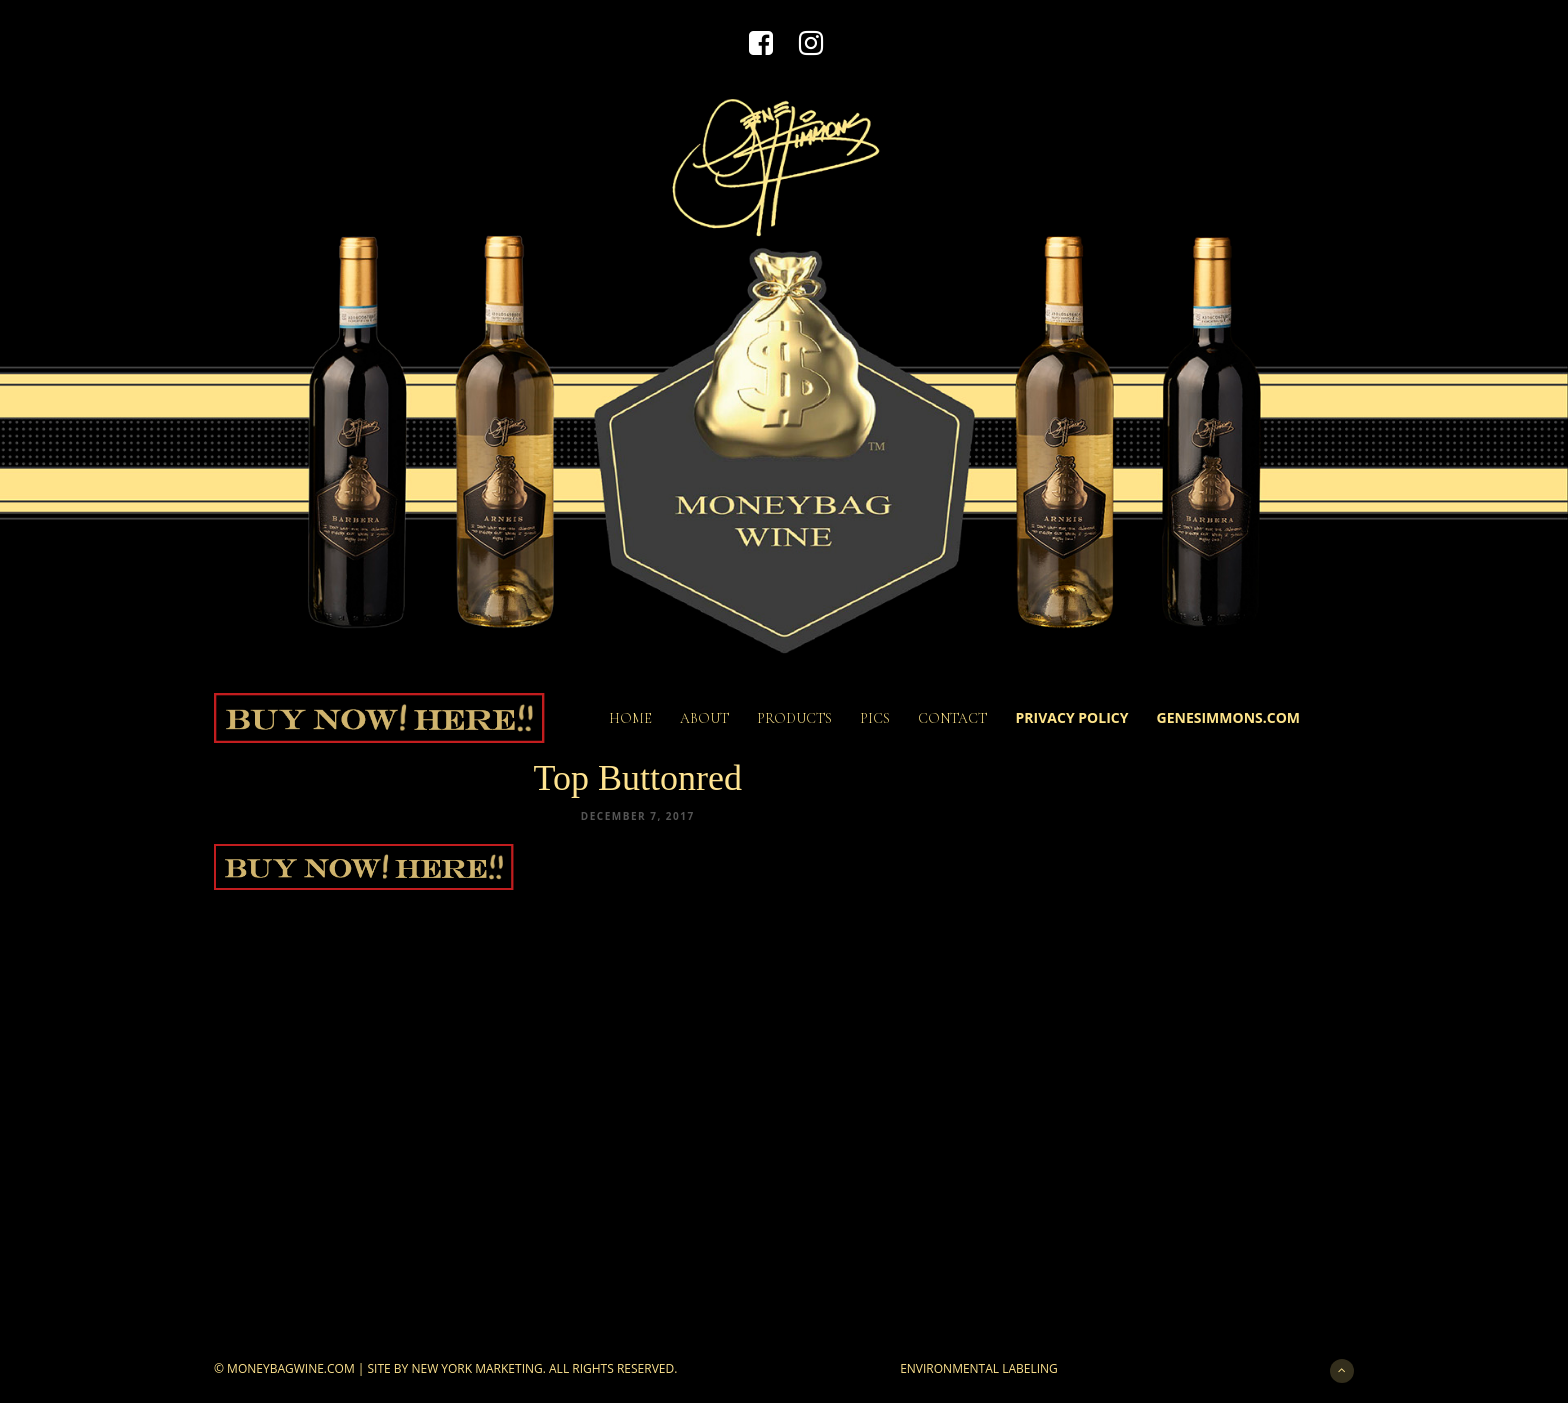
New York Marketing (476, 1368)
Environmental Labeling (979, 1368)
